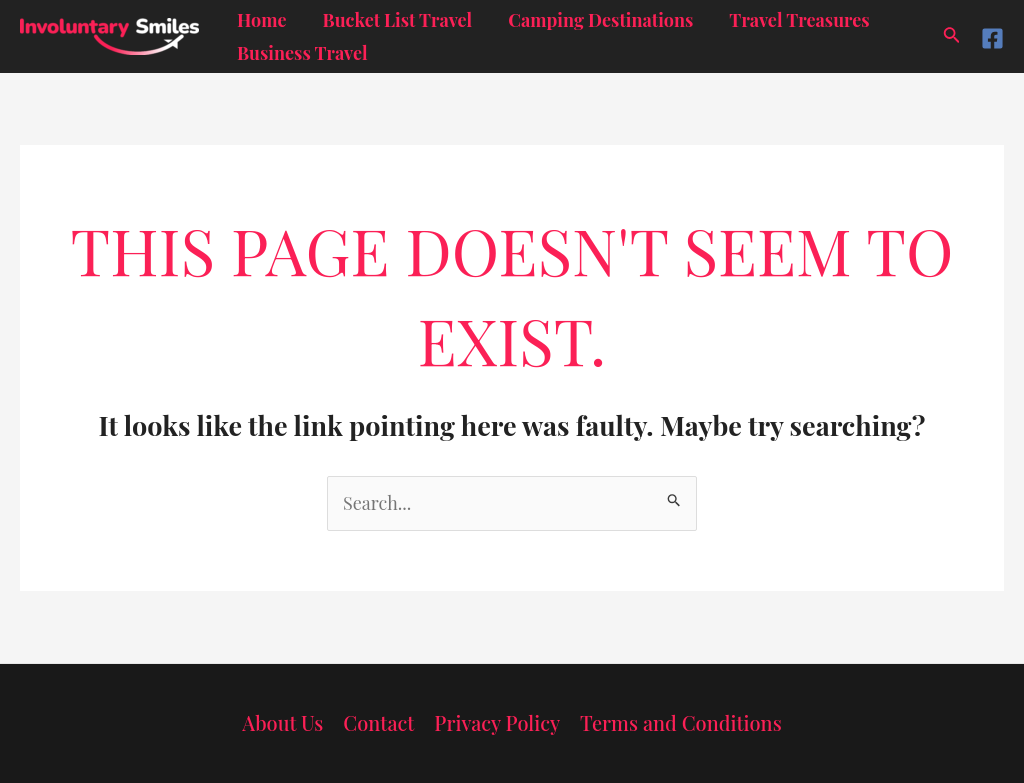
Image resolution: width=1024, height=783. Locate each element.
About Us (282, 722)
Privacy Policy (497, 722)
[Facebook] (992, 38)
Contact (378, 722)
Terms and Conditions (681, 722)
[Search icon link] (952, 37)
